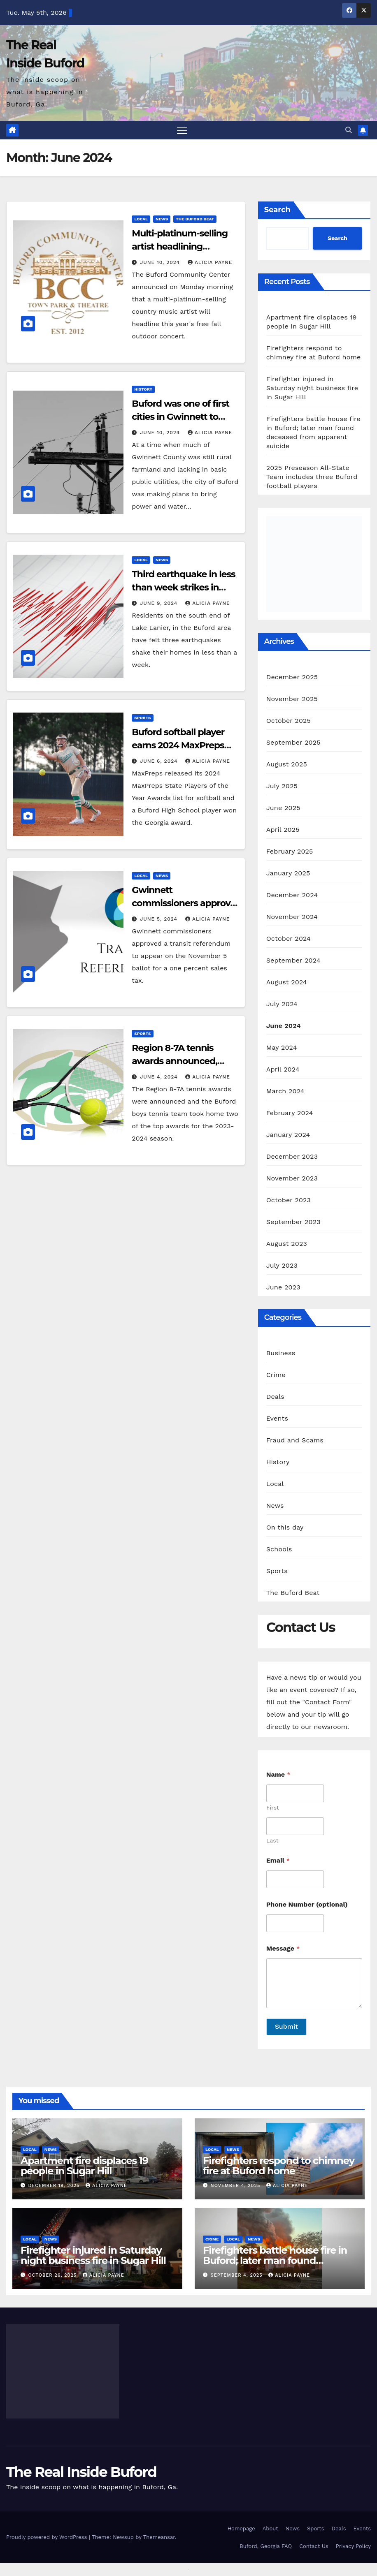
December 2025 (292, 677)
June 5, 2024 (159, 919)
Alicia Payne (210, 263)
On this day (285, 1528)
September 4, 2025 (238, 2275)
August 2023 (286, 1244)
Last (272, 1841)
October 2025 (288, 721)
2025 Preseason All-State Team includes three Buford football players (312, 477)
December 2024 (292, 895)
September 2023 (293, 1222)
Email (278, 1861)
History (143, 389)
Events (277, 1419)
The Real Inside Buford (81, 2472)
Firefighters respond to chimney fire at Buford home (278, 2166)
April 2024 (283, 1070)
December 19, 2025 (54, 2185)
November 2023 (292, 1179)
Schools (279, 1549)
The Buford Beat (195, 219)
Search (277, 210)
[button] (348, 130)
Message (283, 1949)
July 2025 (282, 786)
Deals (275, 1397)
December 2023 (292, 1157)
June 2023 (283, 1287)
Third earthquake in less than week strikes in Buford (183, 587)
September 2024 (293, 961)
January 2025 (288, 873)
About (270, 2528)
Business (281, 1353)
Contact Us (313, 2546)
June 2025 (283, 808)
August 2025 (286, 764)
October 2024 (288, 939)
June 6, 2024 (159, 761)
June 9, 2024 (159, 603)
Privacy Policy (353, 2546)
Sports (142, 717)
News (162, 219)
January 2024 (288, 1135)
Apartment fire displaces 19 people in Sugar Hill (84, 2166)
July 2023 (282, 1266)
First (272, 1808)
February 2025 (289, 852)
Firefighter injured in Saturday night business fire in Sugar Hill (312, 388)
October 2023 (288, 1200)
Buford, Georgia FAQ (266, 2546)
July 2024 (282, 1004)
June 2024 (283, 1026)
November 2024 (292, 917)
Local (141, 219)
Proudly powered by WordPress (47, 2537)
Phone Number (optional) (307, 1905)
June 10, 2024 (161, 263)
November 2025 (292, 699)
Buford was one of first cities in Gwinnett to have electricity (180, 417)
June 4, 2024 (159, 1077)
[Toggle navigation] (182, 130)
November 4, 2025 (236, 2185)
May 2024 (281, 1048)
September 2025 (293, 743)
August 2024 (286, 982)
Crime (276, 1375)
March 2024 (285, 1091)
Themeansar (159, 2537)
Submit (286, 2027)
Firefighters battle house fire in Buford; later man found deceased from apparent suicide (279, 2261)
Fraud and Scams (294, 1440)
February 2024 (289, 1113)
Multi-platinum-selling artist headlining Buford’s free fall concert (184, 247)
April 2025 (283, 830)
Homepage (241, 2528)
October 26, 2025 (53, 2275)
